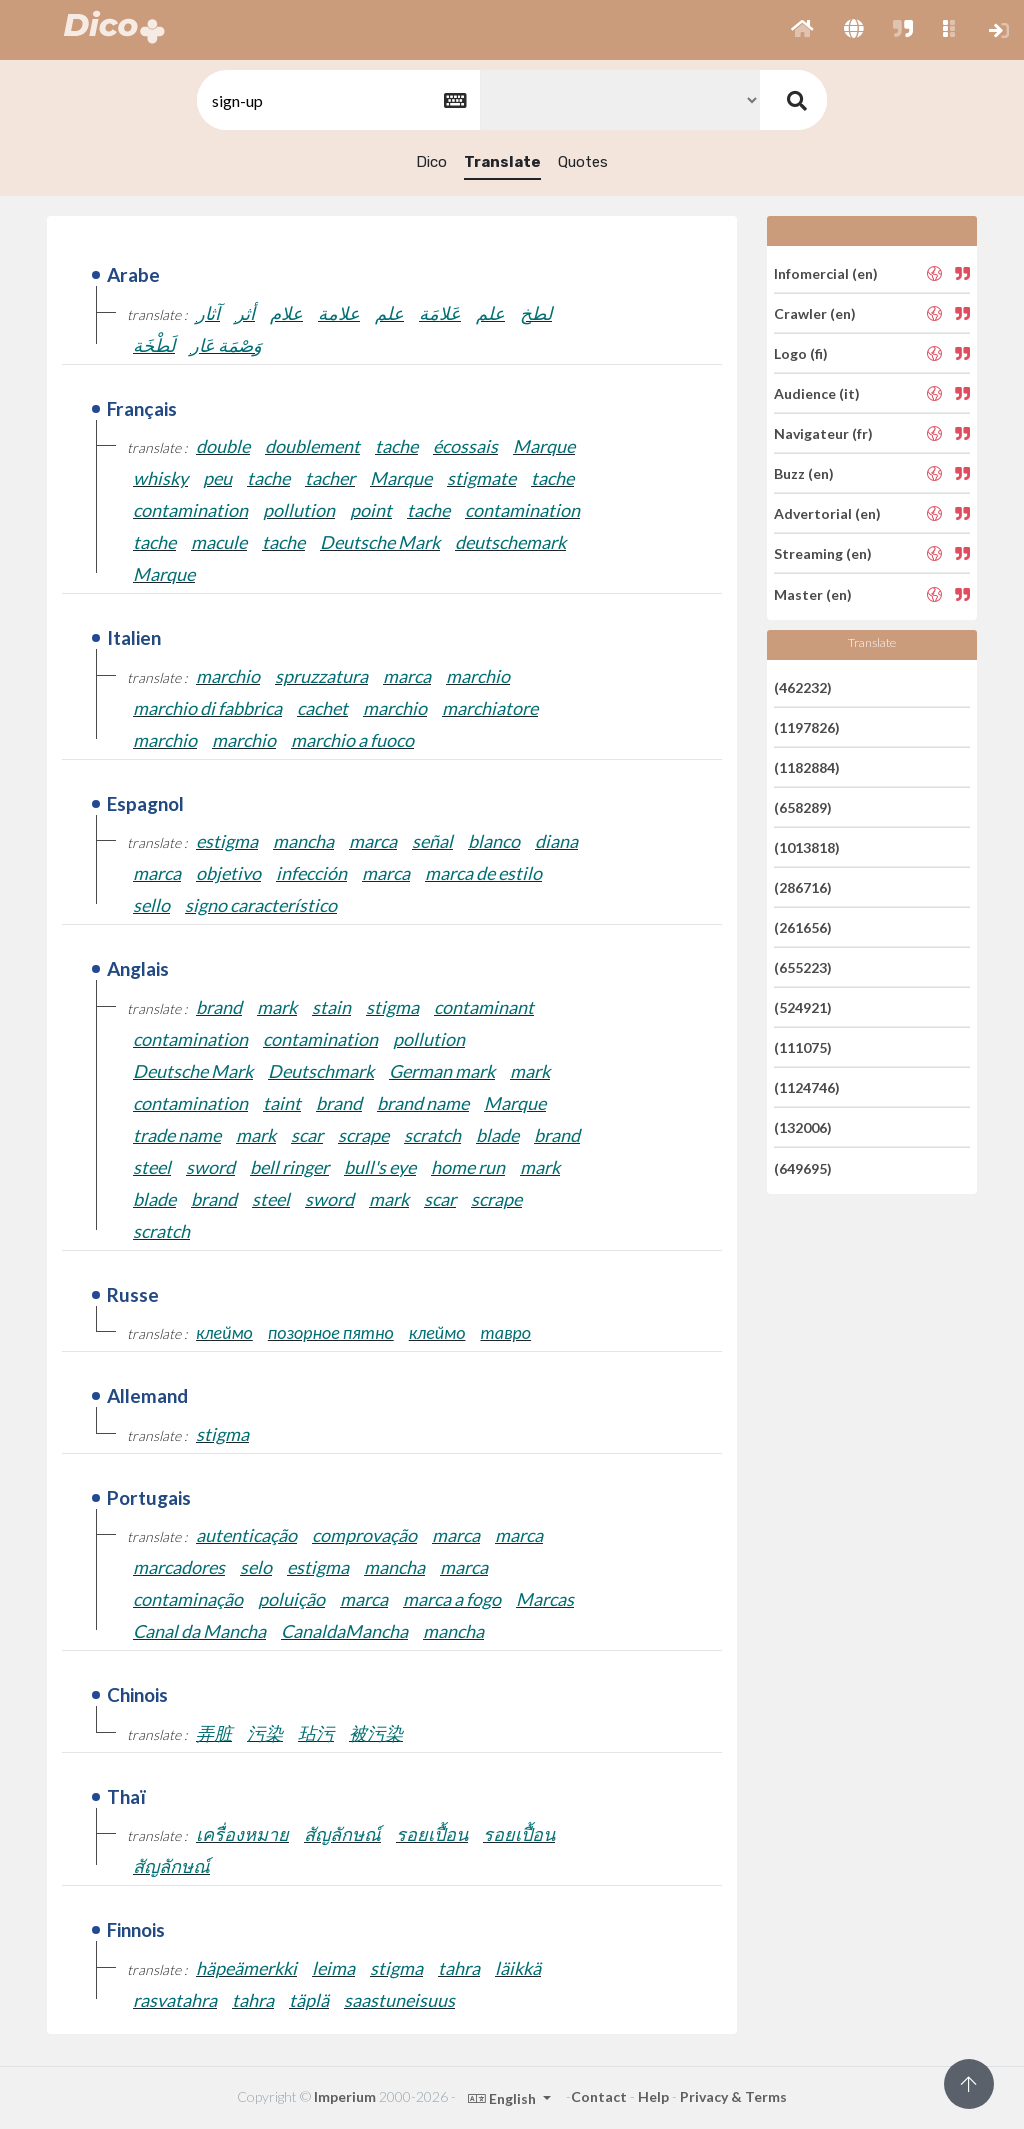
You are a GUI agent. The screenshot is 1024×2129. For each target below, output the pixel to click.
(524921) (803, 1007)
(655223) (803, 967)
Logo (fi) (801, 353)
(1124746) (807, 1087)
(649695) (803, 1167)
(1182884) (807, 767)
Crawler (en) (815, 313)
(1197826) (807, 727)
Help (653, 2096)
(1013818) (807, 847)
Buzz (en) (804, 473)
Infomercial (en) (826, 272)
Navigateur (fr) (823, 433)
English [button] (503, 2098)
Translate (502, 162)
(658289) (803, 807)
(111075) (803, 1047)
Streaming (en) (823, 553)
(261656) (803, 927)
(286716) (803, 887)
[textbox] (337, 100)
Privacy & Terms (733, 2096)
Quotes (583, 162)
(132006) (803, 1127)
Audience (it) (817, 393)
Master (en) (813, 593)
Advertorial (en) (827, 513)
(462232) (803, 686)
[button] (802, 30)
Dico (431, 162)
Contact (599, 2096)
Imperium (345, 2096)
